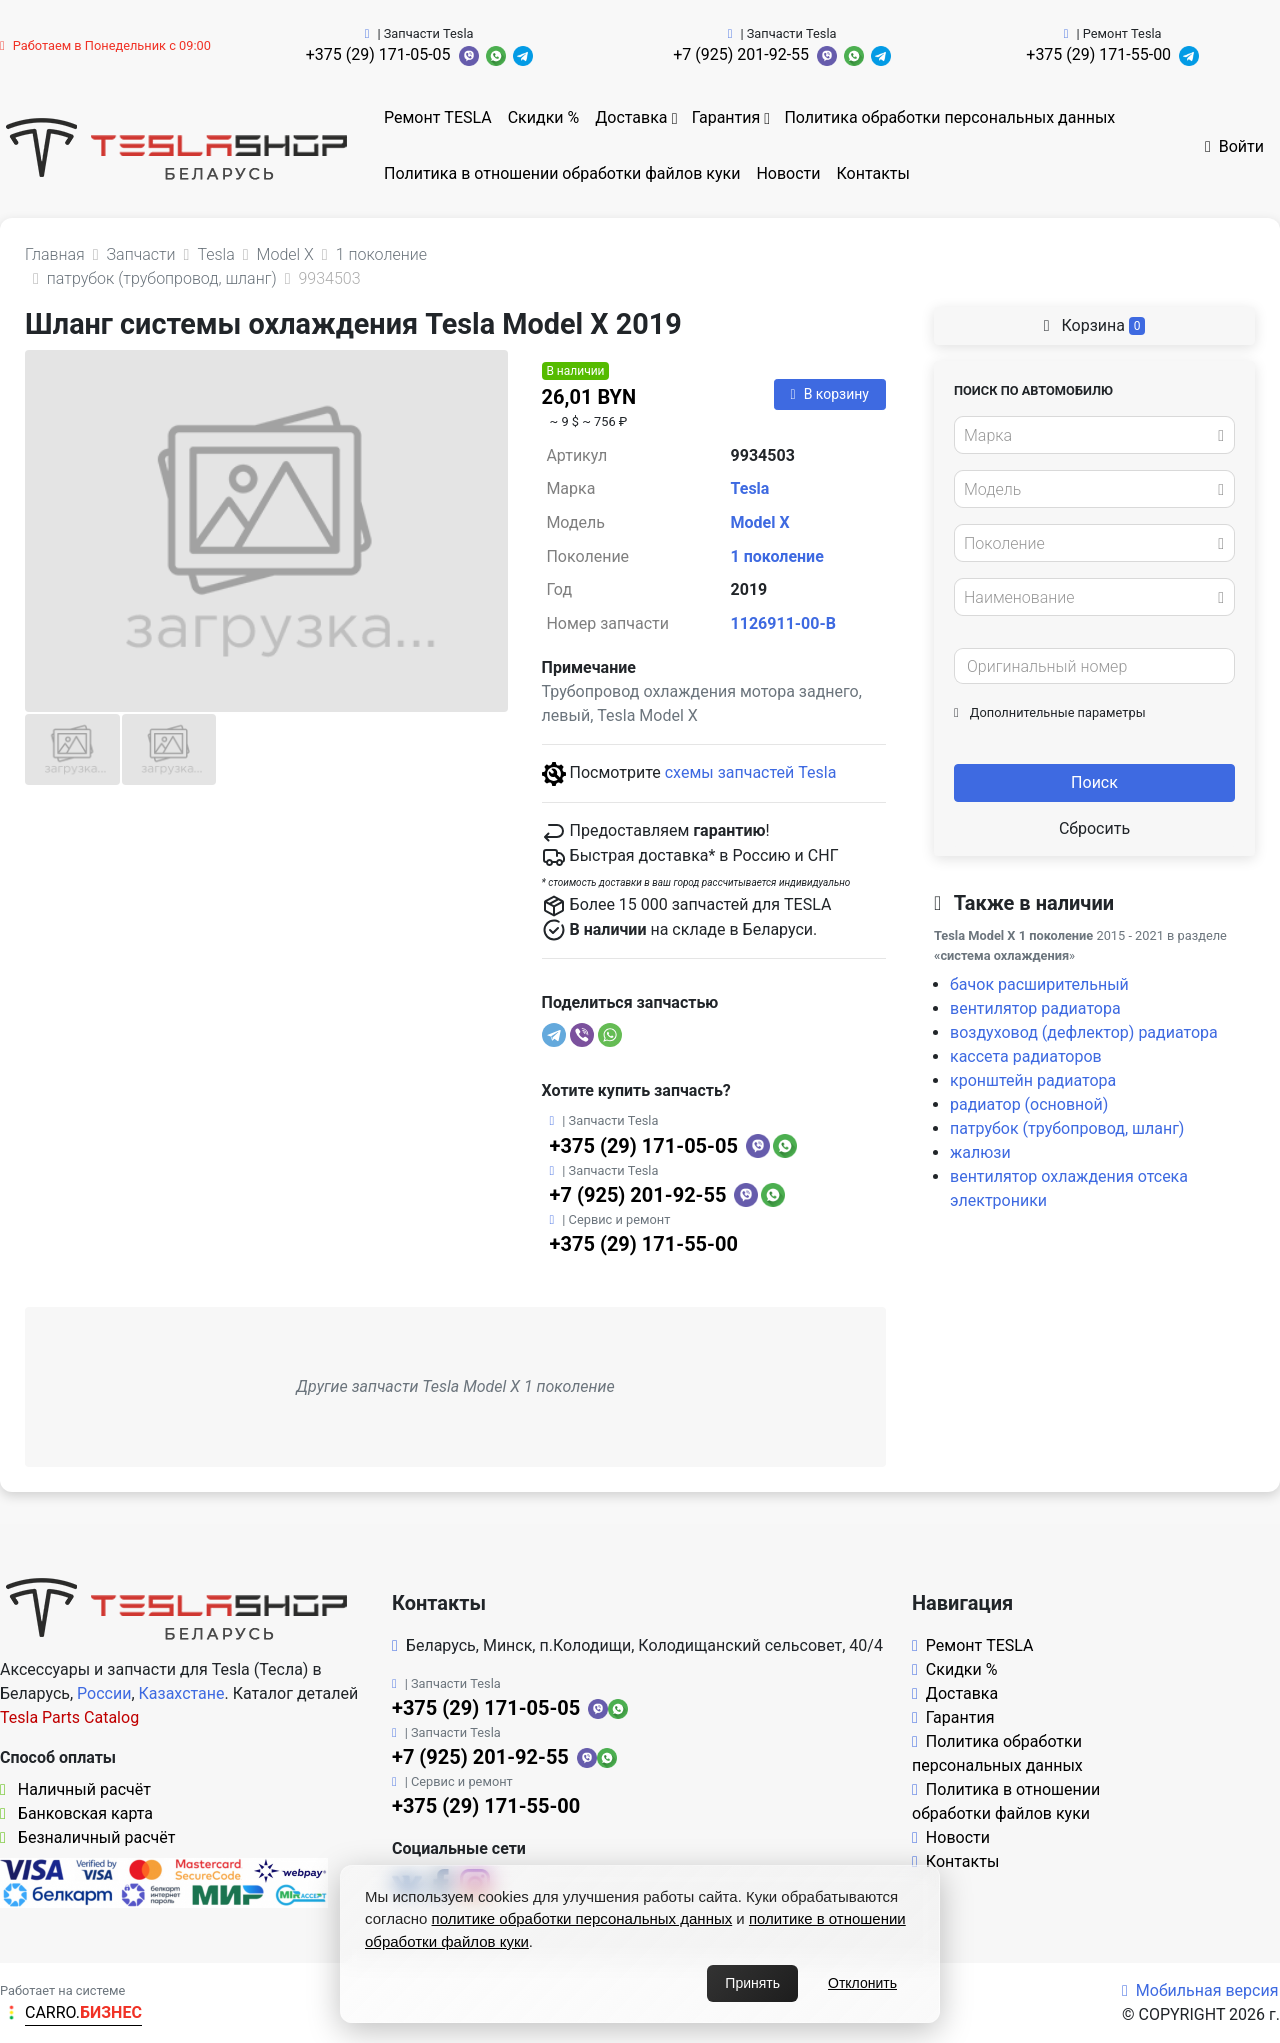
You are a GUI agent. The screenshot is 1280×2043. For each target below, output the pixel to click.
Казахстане (182, 1693)
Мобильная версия (1200, 1990)
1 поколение (777, 556)
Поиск (1094, 782)
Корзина (1095, 325)
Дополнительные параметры (1050, 712)
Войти (1234, 146)
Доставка (631, 117)
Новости (788, 173)
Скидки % (544, 117)
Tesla (750, 488)
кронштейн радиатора (1033, 1080)
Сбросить (1094, 828)
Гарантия (726, 117)
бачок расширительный (1039, 984)
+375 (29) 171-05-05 (378, 54)
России (104, 1693)
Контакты (873, 173)
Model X (760, 522)
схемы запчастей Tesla (751, 772)
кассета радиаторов (1026, 1056)
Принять (752, 1983)
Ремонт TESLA (438, 117)
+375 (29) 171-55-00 (1098, 54)
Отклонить (862, 1983)
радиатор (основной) (1029, 1104)
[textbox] (1089, 436)
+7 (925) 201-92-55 (741, 54)
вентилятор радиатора (1035, 1008)
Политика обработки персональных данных (949, 117)
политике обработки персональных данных (582, 1918)
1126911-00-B (783, 623)
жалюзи (980, 1152)
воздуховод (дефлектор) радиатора (1084, 1032)
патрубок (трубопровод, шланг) (1067, 1128)
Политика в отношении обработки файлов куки (562, 173)
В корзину (830, 394)
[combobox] (1094, 435)
